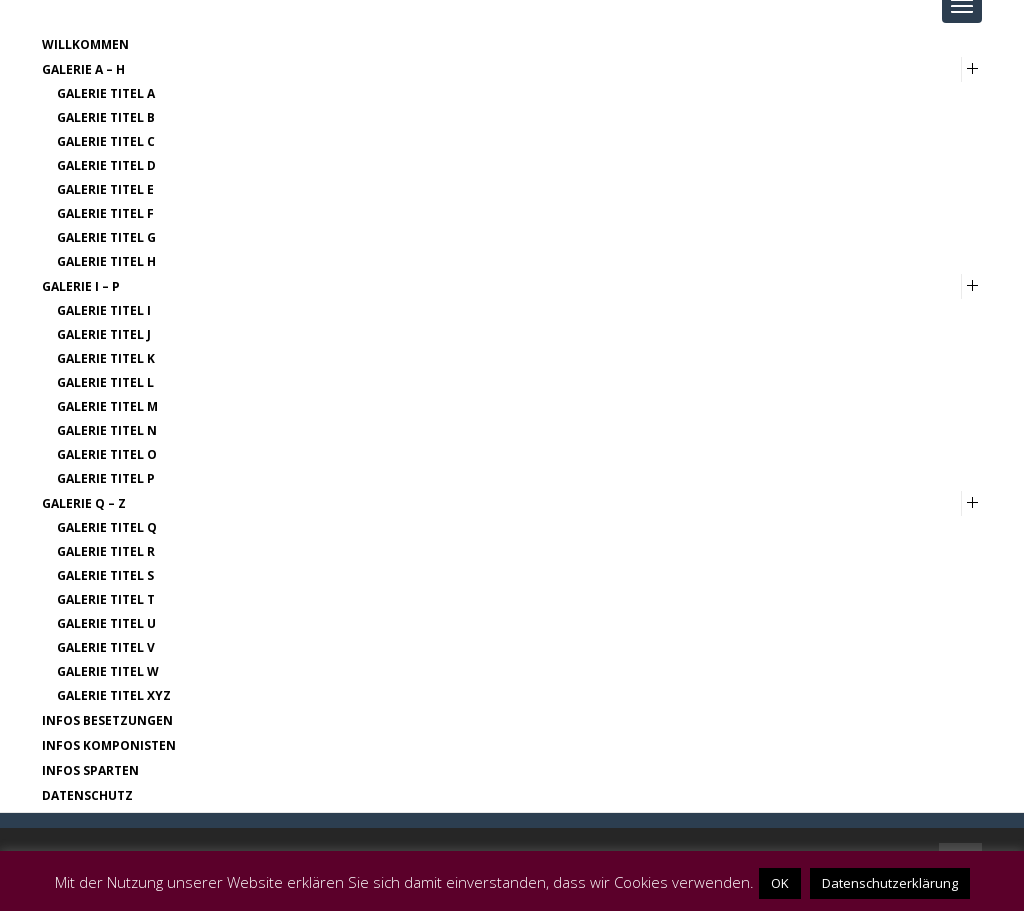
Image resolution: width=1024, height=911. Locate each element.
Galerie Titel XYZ (114, 695)
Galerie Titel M (107, 406)
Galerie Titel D (106, 165)
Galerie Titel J (104, 334)
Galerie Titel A (106, 93)
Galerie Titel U (106, 623)
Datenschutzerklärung (890, 883)
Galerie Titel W (108, 671)
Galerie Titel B (106, 117)
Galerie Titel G (106, 237)
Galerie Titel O (107, 454)
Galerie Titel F (105, 213)
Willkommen (85, 44)
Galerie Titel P (106, 478)
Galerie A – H (83, 69)
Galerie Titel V (106, 647)
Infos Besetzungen (107, 720)
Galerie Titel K (106, 358)
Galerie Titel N (107, 430)
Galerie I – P (81, 286)
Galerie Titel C (106, 141)
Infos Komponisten (109, 745)
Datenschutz (87, 795)
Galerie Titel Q (107, 527)
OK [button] (780, 883)
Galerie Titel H (106, 261)
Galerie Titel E (105, 189)
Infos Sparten (90, 770)
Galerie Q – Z (84, 503)
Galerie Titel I (104, 310)
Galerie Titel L (105, 382)
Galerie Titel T (106, 599)
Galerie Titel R (106, 551)
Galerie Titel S (105, 575)
